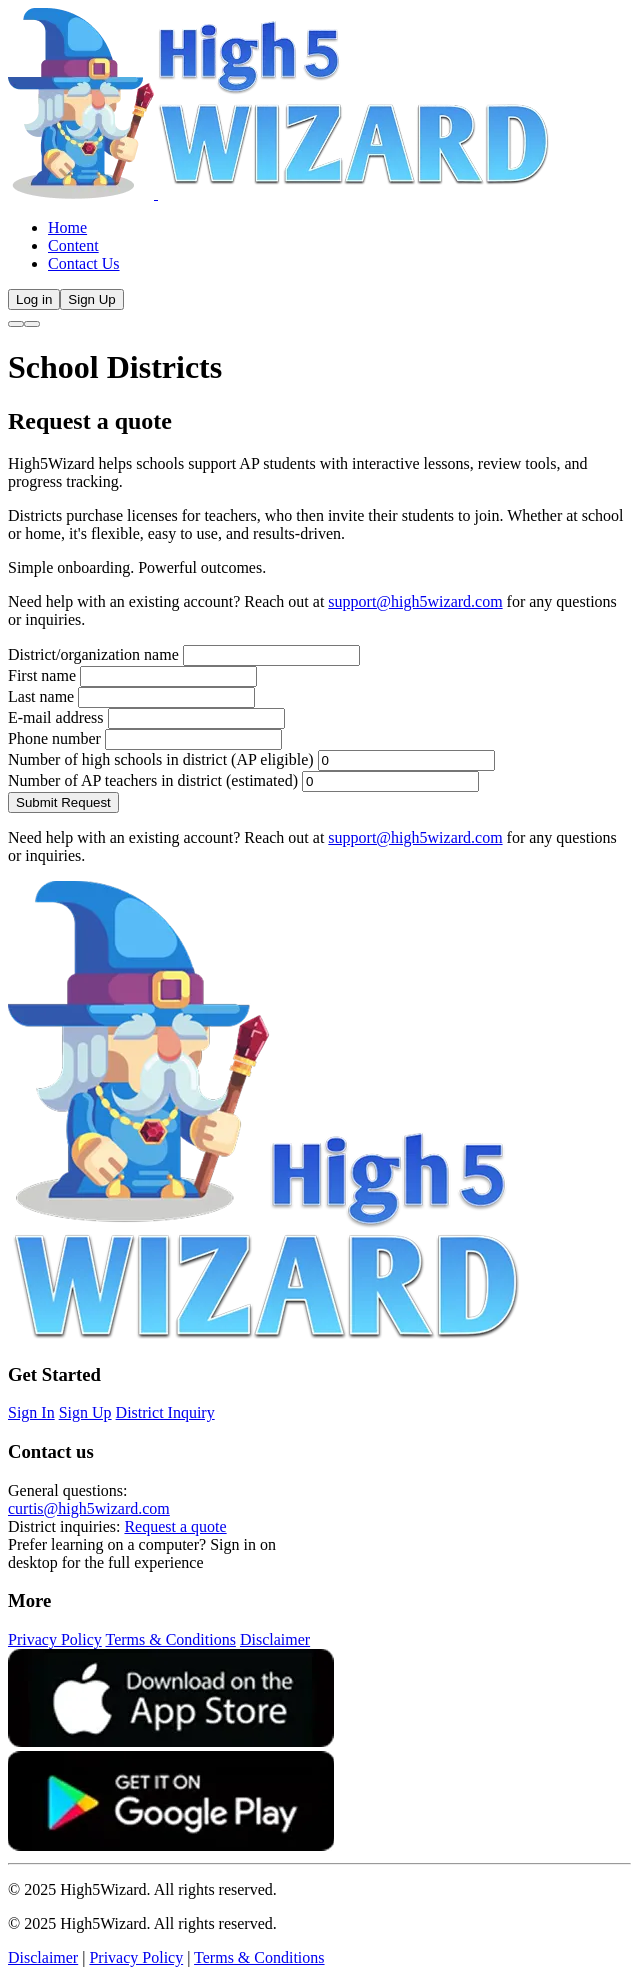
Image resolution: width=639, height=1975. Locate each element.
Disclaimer (275, 1639)
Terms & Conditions (170, 1639)
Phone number (54, 738)
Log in (34, 299)
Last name (41, 696)
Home (67, 227)
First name (42, 675)
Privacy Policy (55, 1639)
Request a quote (175, 1526)
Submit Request (63, 802)
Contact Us (84, 263)
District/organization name (93, 654)
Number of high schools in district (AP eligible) (161, 759)
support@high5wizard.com (415, 601)
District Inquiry (165, 1412)
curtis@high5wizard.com (89, 1508)
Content (73, 245)
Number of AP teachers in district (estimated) (153, 780)
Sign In (31, 1412)
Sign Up (91, 299)
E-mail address (56, 717)
